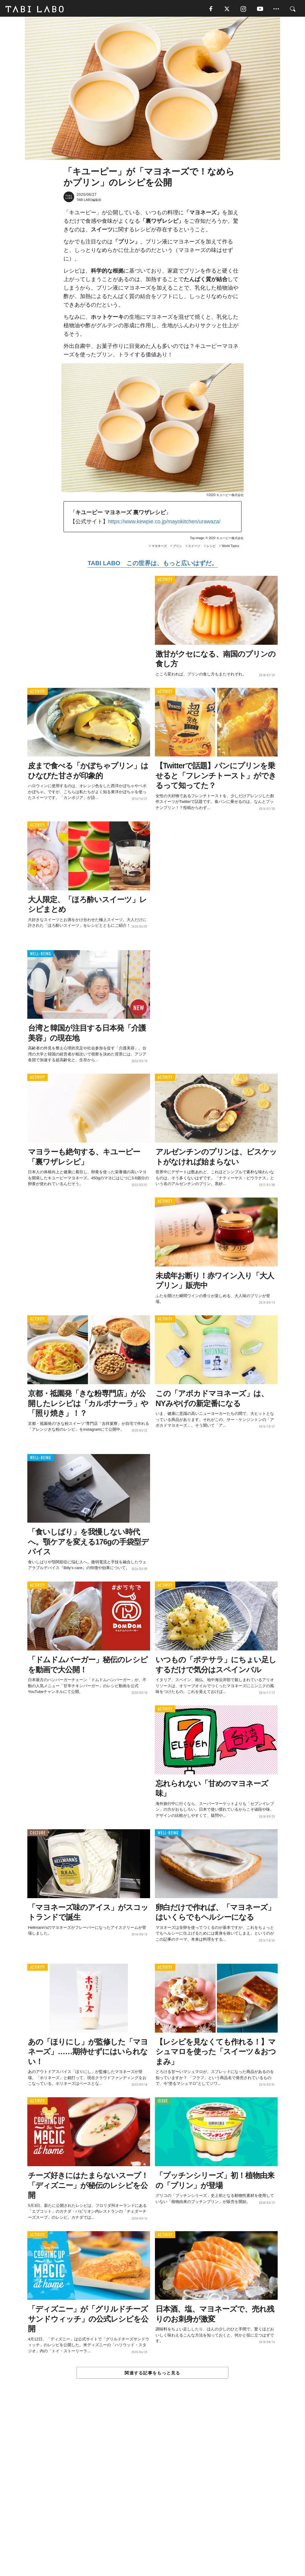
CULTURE (37, 1834)
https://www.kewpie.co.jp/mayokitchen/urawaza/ (164, 523)
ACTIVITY (165, 581)
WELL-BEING (40, 955)
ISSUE (163, 2102)
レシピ (211, 547)
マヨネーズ (159, 547)
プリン (177, 547)
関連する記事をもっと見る (152, 2374)
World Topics (230, 547)
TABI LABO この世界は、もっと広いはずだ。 (152, 564)
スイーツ (194, 547)
